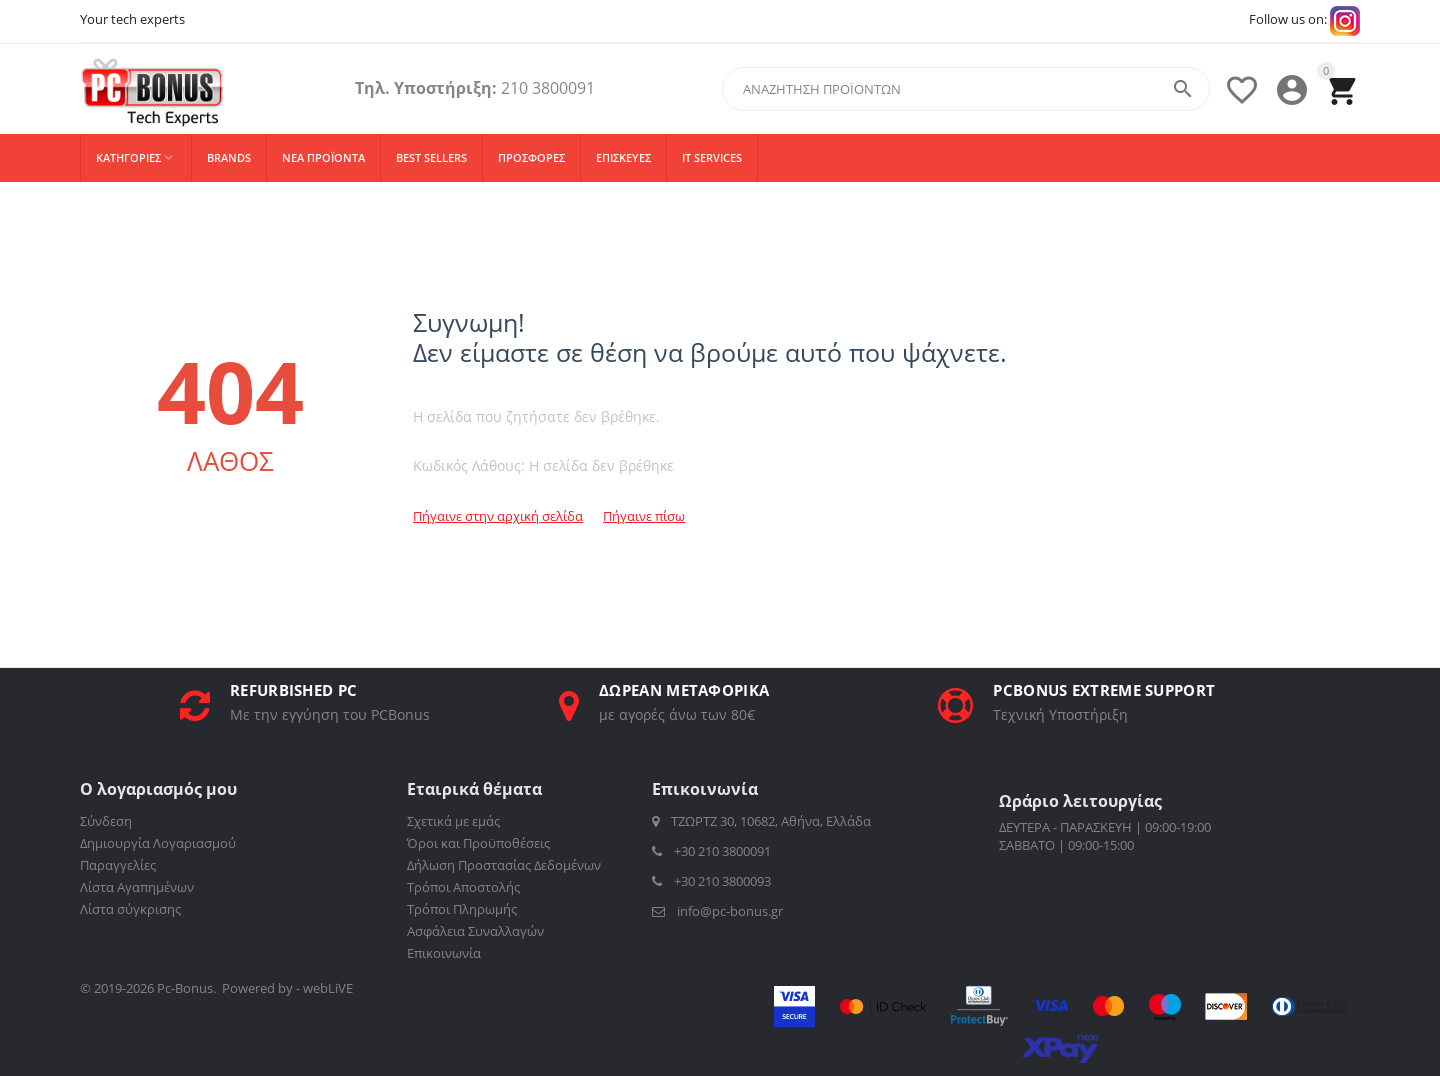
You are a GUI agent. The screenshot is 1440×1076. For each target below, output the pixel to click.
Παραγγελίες (118, 865)
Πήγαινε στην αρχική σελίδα (498, 516)
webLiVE (328, 988)
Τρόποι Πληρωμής (462, 909)
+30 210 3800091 (711, 851)
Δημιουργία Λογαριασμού (158, 843)
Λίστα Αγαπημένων (137, 887)
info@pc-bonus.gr (717, 911)
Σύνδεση (106, 821)
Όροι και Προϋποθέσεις (478, 843)
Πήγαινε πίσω (644, 516)
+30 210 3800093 (711, 881)
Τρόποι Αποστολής (463, 887)
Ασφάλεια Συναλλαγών (475, 931)
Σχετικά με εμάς (453, 821)
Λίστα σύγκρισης (130, 909)
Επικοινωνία (444, 953)
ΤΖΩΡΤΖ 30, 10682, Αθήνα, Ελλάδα (761, 821)
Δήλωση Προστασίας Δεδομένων (504, 865)
